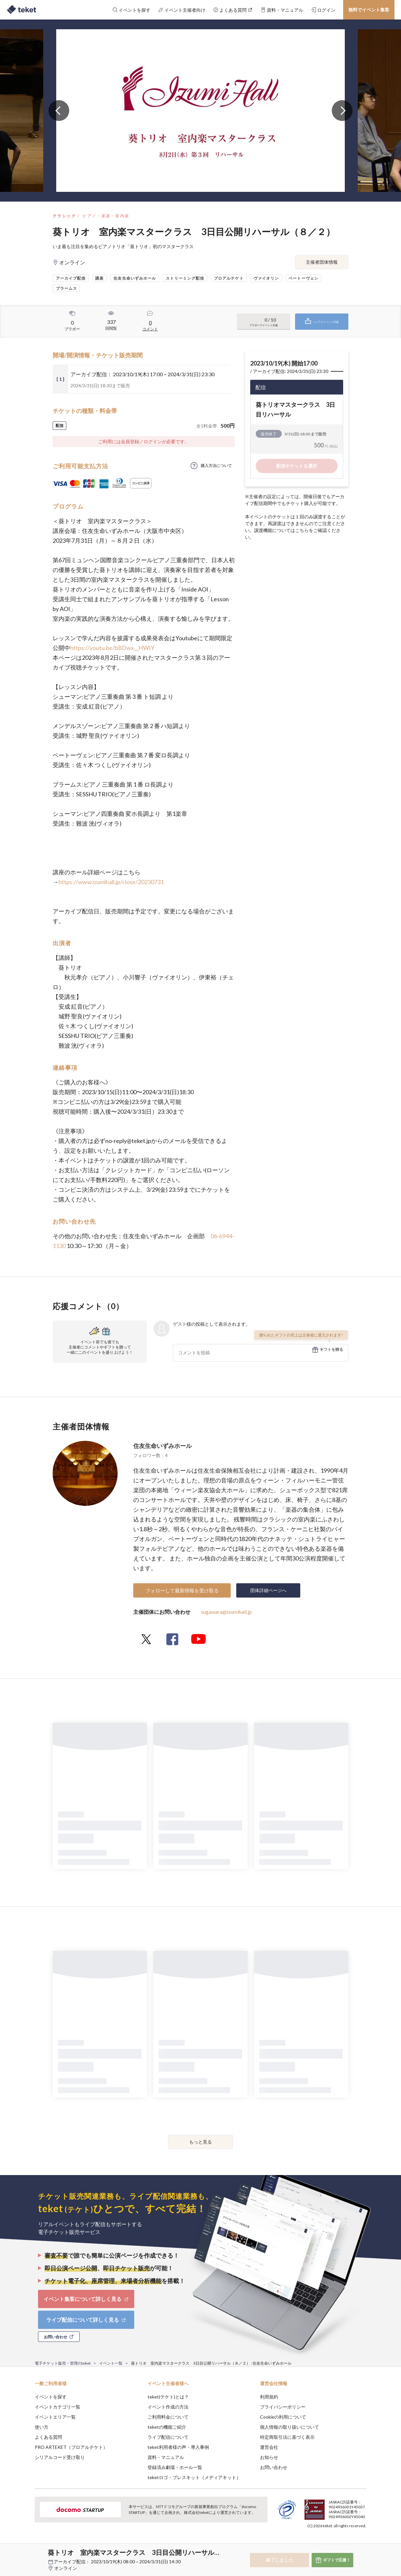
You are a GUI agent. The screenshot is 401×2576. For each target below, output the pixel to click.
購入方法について (216, 465)
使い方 (41, 2427)
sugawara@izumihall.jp (226, 1612)
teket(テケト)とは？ (168, 2396)
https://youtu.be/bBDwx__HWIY (112, 647)
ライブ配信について (168, 2437)
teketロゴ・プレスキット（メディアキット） (194, 2477)
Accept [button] (362, 2543)
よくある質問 (48, 2437)
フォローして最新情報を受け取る (182, 1590)
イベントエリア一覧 (55, 2417)
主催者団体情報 (322, 262)
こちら (302, 530)
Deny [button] (329, 2543)
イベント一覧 (111, 2363)
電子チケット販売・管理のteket (63, 2363)
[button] (25, 2552)
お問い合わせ (273, 2467)
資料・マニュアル (166, 2457)
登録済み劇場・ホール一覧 (175, 2467)
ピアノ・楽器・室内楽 (106, 215)
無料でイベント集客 (368, 9)
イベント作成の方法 (168, 2407)
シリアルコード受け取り (60, 2457)
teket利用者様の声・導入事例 (178, 2447)
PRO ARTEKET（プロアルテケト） (71, 2447)
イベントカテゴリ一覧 (57, 2407)
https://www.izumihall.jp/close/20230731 (111, 881)
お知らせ (269, 2457)
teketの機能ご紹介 (167, 2427)
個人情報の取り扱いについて (289, 2427)
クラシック (64, 215)
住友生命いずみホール (162, 1445)
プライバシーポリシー (282, 2407)
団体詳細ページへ (268, 1590)
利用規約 (269, 2396)
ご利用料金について (168, 2417)
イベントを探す (51, 2396)
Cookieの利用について (283, 2417)
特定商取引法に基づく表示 (287, 2437)
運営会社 (269, 2447)
